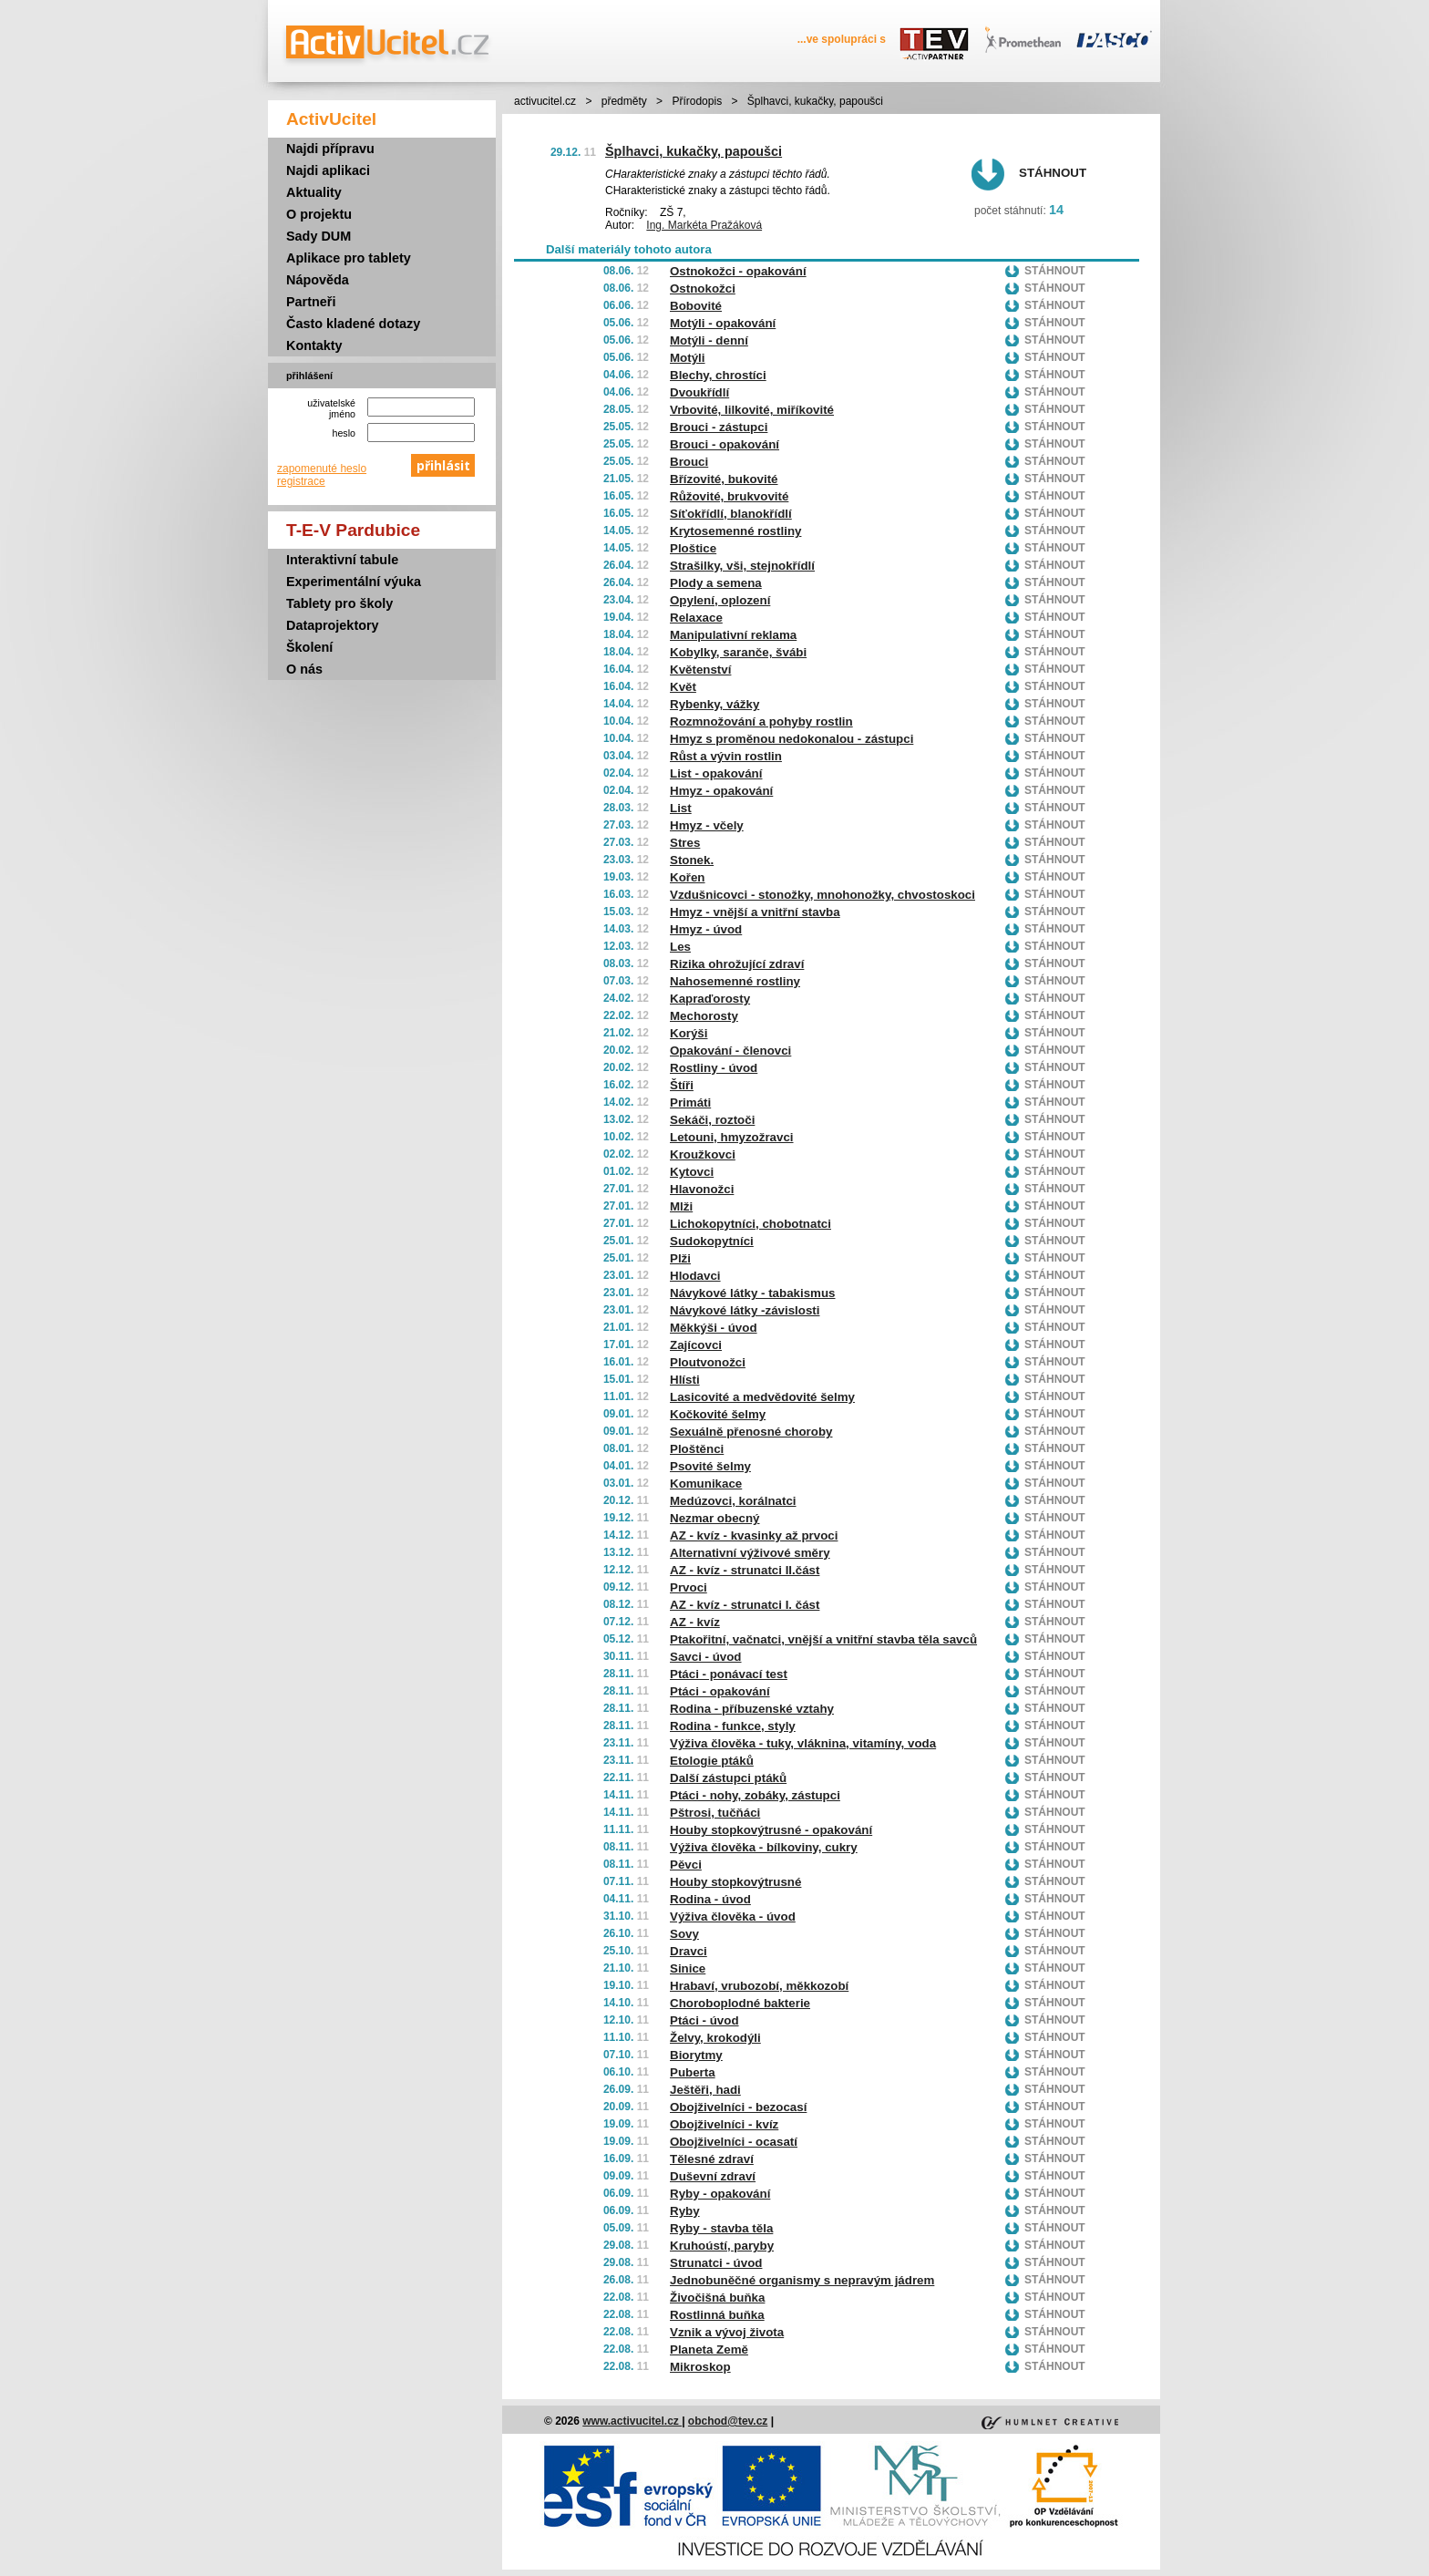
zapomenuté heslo (321, 468)
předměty (624, 101)
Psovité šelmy (710, 1466)
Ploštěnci (697, 1449)
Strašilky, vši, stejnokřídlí (742, 565)
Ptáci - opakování (720, 1691)
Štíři (682, 1085)
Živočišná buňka (717, 2297)
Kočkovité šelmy (718, 1414)
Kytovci (692, 1172)
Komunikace (706, 1483)
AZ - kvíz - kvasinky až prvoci (754, 1535)
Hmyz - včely (707, 825)
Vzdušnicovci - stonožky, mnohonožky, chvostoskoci (822, 895)
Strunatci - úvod (716, 2263)
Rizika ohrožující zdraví (737, 964)
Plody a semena (716, 583)
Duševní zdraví (713, 2176)
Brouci (689, 462)
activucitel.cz (545, 101)
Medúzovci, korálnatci (733, 1501)
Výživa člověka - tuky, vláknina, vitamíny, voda (803, 1743)
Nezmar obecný (715, 1518)
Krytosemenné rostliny (735, 531)
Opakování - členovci (730, 1050)
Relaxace (696, 617)
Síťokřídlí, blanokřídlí (731, 513)
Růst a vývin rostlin (726, 756)
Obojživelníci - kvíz (724, 2124)
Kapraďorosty (710, 998)
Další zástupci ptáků (728, 1778)
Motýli (687, 358)
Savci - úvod (706, 1657)
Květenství (700, 669)
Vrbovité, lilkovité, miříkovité (752, 410)
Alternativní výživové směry (750, 1553)
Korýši (688, 1033)
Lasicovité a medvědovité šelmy (762, 1397)
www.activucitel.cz (632, 2421)
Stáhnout (1052, 173)
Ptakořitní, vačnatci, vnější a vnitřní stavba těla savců (823, 1639)
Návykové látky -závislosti (744, 1310)
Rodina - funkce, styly (733, 1726)
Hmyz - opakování (721, 791)
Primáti (690, 1102)
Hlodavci (695, 1276)
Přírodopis (697, 101)
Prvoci (688, 1587)
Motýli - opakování (723, 323)
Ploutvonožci (707, 1362)
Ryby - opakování (720, 2193)
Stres (685, 843)
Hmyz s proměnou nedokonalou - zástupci (791, 739)
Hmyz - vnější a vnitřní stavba (755, 912)
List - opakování (716, 773)
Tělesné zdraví (712, 2159)
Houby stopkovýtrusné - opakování (771, 1830)
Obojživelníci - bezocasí (738, 2107)
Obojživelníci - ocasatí (733, 2141)
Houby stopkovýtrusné (735, 1882)
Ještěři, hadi (705, 2090)
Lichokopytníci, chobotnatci (750, 1224)
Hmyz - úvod (706, 929)
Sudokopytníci (712, 1241)
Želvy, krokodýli (715, 2038)
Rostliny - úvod (713, 1068)
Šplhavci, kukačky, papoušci (693, 151)
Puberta (692, 2072)
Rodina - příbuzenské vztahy (752, 1709)
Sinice (687, 1968)
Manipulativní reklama (733, 635)
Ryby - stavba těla (721, 2228)
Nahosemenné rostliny (735, 981)
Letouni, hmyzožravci (732, 1137)
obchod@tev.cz (728, 2421)
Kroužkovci (702, 1154)
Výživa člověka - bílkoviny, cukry (764, 1847)
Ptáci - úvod (704, 2020)
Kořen (687, 877)
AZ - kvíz (695, 1622)
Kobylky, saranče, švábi (738, 652)
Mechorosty (704, 1016)
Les (680, 946)
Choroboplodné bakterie (740, 2003)
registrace (301, 481)
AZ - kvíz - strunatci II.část (744, 1570)
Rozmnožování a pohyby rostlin (761, 721)
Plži (680, 1258)
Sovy (684, 1934)
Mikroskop (700, 2367)
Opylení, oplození (720, 600)
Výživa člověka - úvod (733, 1916)
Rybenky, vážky (714, 704)
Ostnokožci (702, 288)
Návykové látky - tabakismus (753, 1293)
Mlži (681, 1206)
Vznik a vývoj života (727, 2332)
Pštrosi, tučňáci (715, 1812)
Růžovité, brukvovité (729, 496)
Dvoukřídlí (699, 392)
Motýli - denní (709, 340)
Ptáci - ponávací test (728, 1674)
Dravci (688, 1951)
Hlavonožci (702, 1189)
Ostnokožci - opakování (738, 271)
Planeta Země (709, 2349)
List (681, 808)
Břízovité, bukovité (724, 479)
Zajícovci (696, 1345)
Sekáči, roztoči (712, 1120)
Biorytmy (696, 2055)
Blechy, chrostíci (718, 375)
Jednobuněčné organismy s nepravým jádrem (802, 2280)
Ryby (685, 2211)
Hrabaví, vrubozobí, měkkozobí (759, 1986)
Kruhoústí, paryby (722, 2245)
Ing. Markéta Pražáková (704, 225)
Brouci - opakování (724, 444)
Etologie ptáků (712, 1760)
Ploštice (693, 548)
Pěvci (686, 1864)
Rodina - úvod (710, 1899)
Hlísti (685, 1379)
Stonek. (692, 860)
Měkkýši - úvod (713, 1327)
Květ (683, 687)
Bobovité (696, 306)
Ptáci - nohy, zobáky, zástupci (755, 1795)
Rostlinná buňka (717, 2315)
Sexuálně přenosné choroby (751, 1431)
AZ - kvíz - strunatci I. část (744, 1605)
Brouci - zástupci (718, 427)
